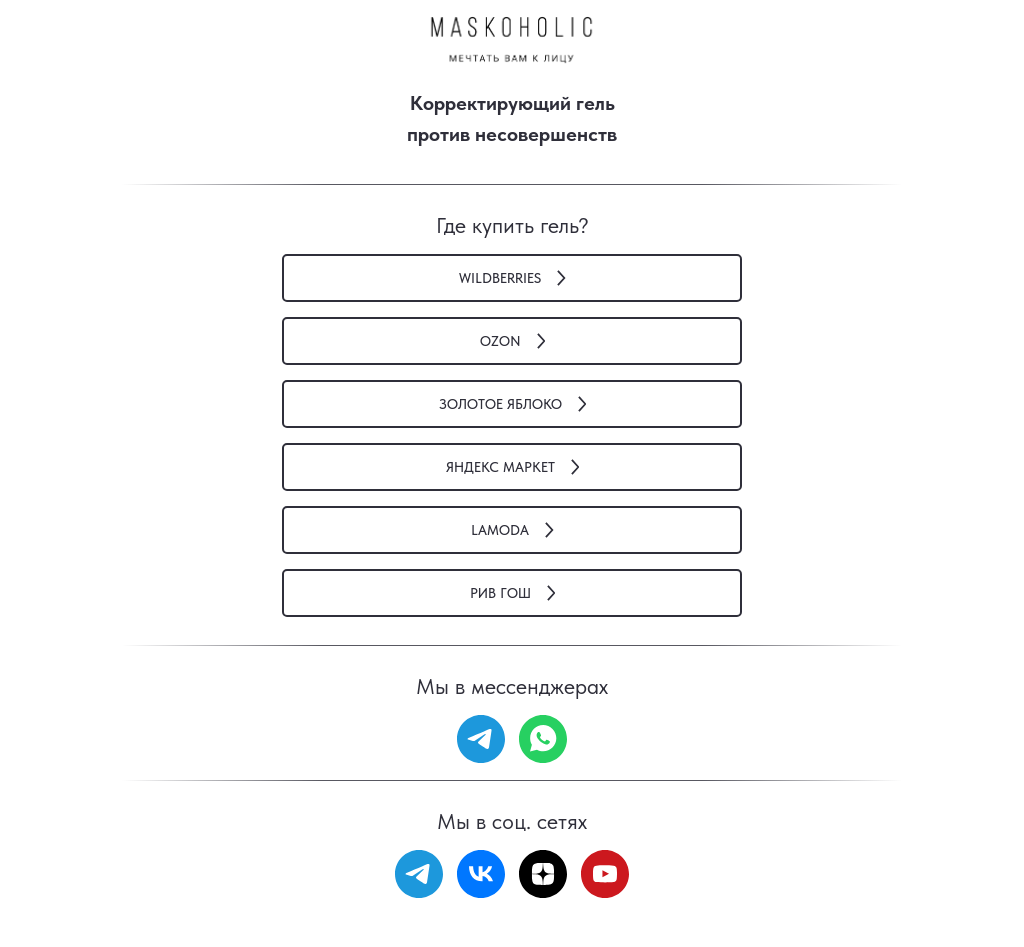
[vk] (481, 874)
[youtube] (605, 874)
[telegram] (481, 739)
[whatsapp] (543, 739)
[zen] (543, 874)
